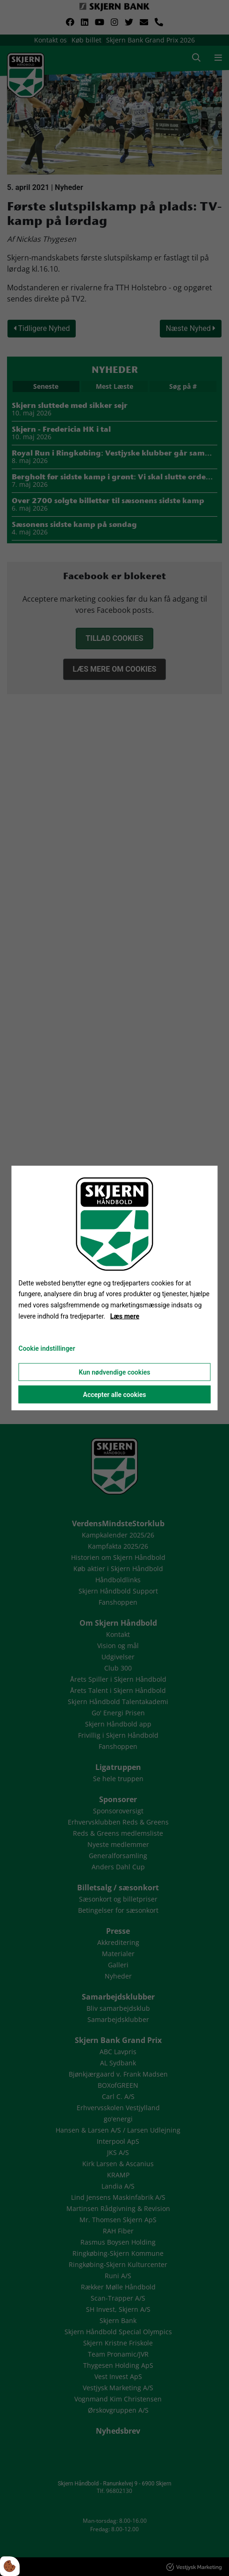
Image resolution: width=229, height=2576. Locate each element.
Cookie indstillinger (47, 1348)
